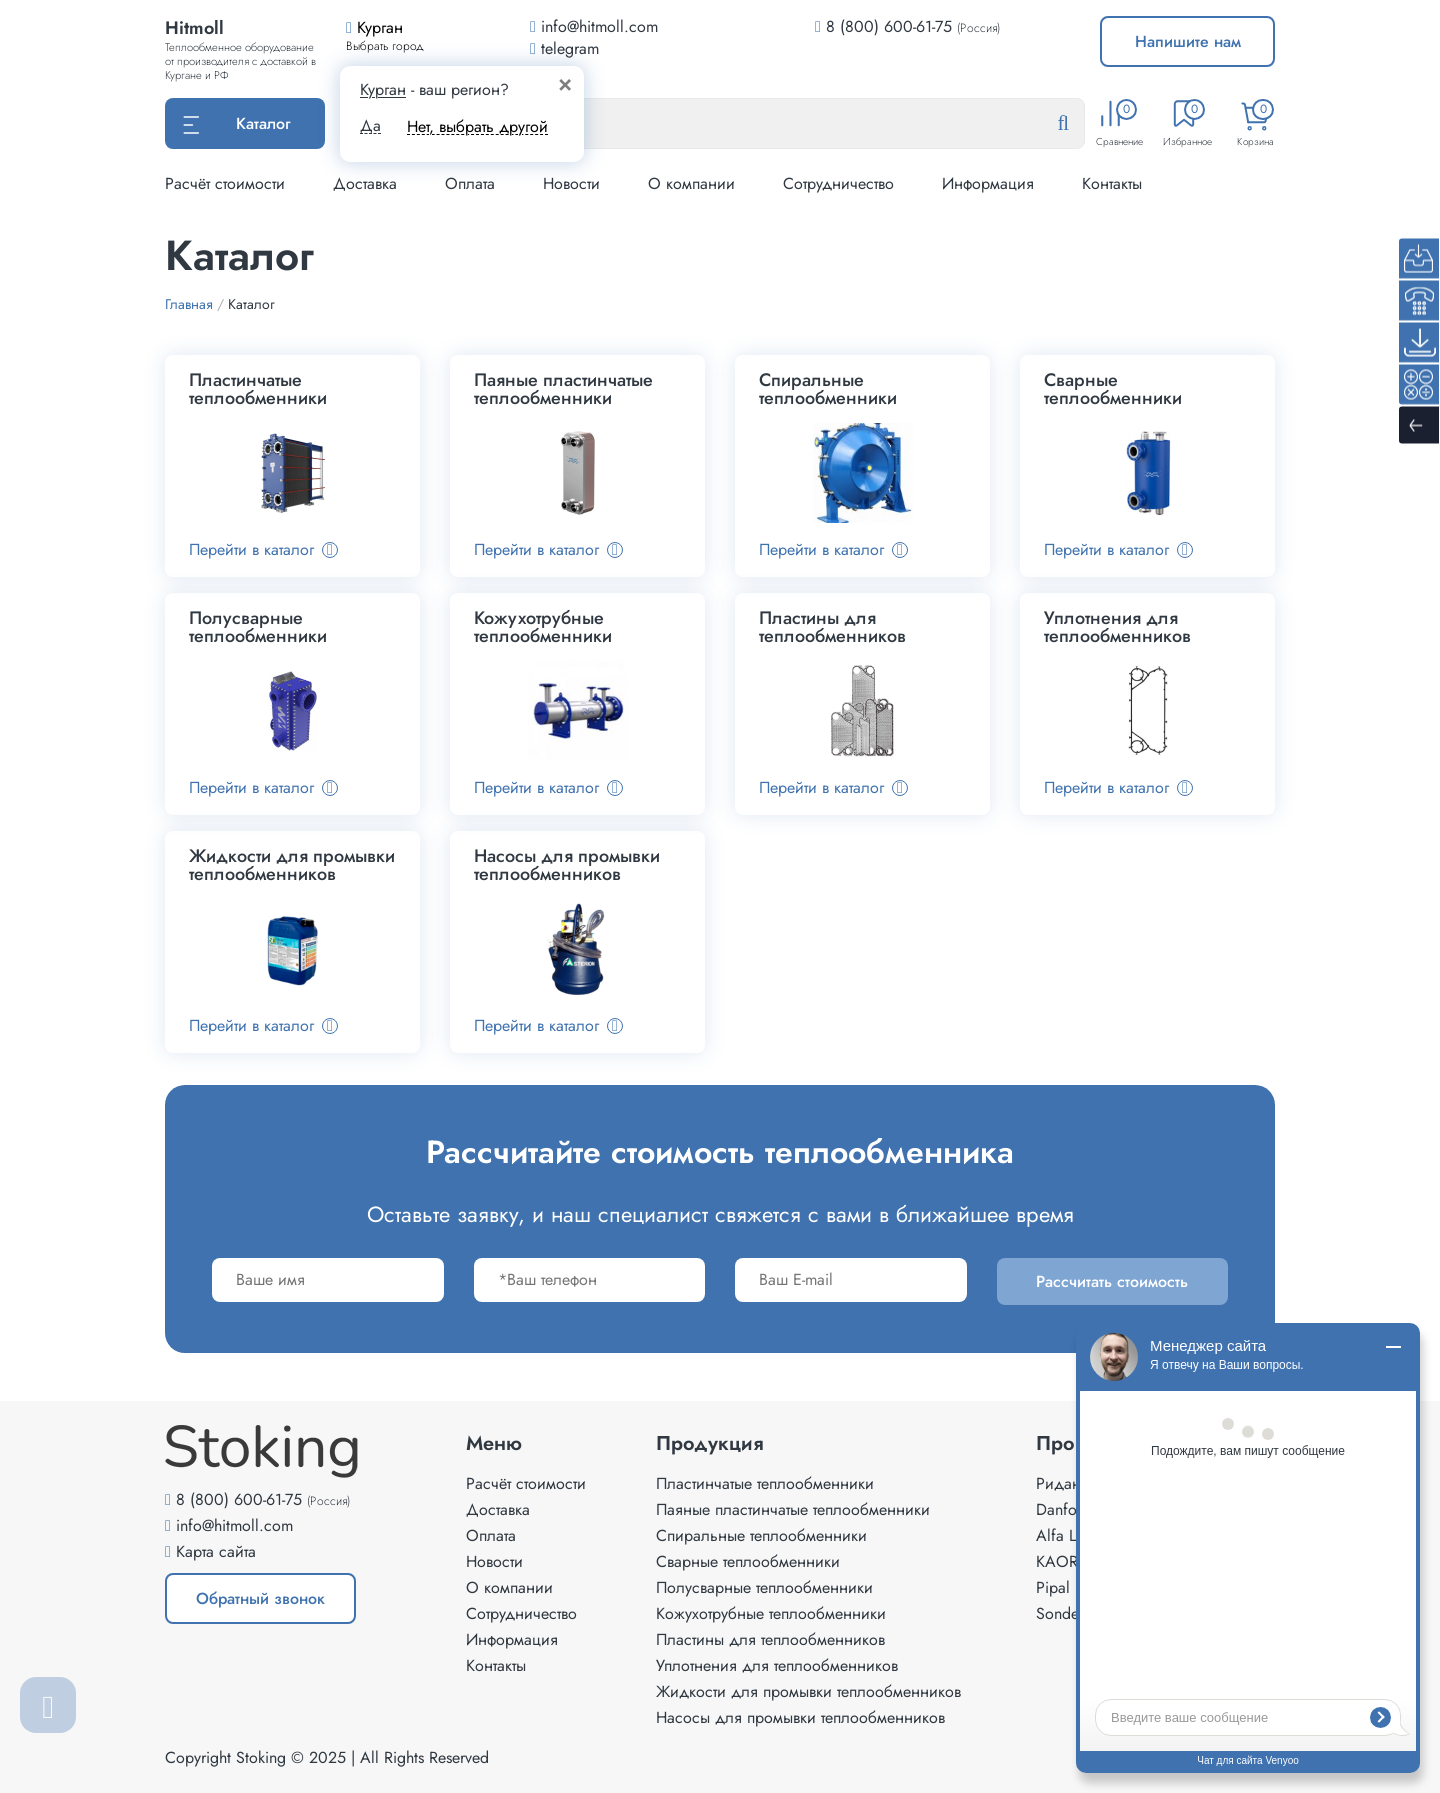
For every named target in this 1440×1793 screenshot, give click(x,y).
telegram (564, 48)
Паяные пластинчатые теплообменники (793, 1509)
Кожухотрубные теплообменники (771, 1613)
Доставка (365, 183)
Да (370, 126)
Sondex (1061, 1613)
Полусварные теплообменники (764, 1587)
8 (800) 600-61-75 (889, 26)
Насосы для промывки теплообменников (800, 1717)
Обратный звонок (260, 1598)
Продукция (710, 1444)
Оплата (470, 183)
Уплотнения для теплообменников (777, 1665)
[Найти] (1079, 124)
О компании (691, 183)
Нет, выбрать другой (477, 126)
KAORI (1059, 1561)
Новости (571, 183)
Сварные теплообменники (748, 1561)
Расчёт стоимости (225, 183)
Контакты (1112, 183)
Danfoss (1062, 1509)
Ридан (1058, 1483)
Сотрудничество (838, 183)
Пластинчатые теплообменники (765, 1483)
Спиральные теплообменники (761, 1535)
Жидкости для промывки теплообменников (808, 1691)
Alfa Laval (1069, 1535)
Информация (988, 183)
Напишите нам (1188, 41)
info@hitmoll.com (234, 1525)
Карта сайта (216, 1551)
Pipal (1053, 1587)
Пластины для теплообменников (770, 1639)
